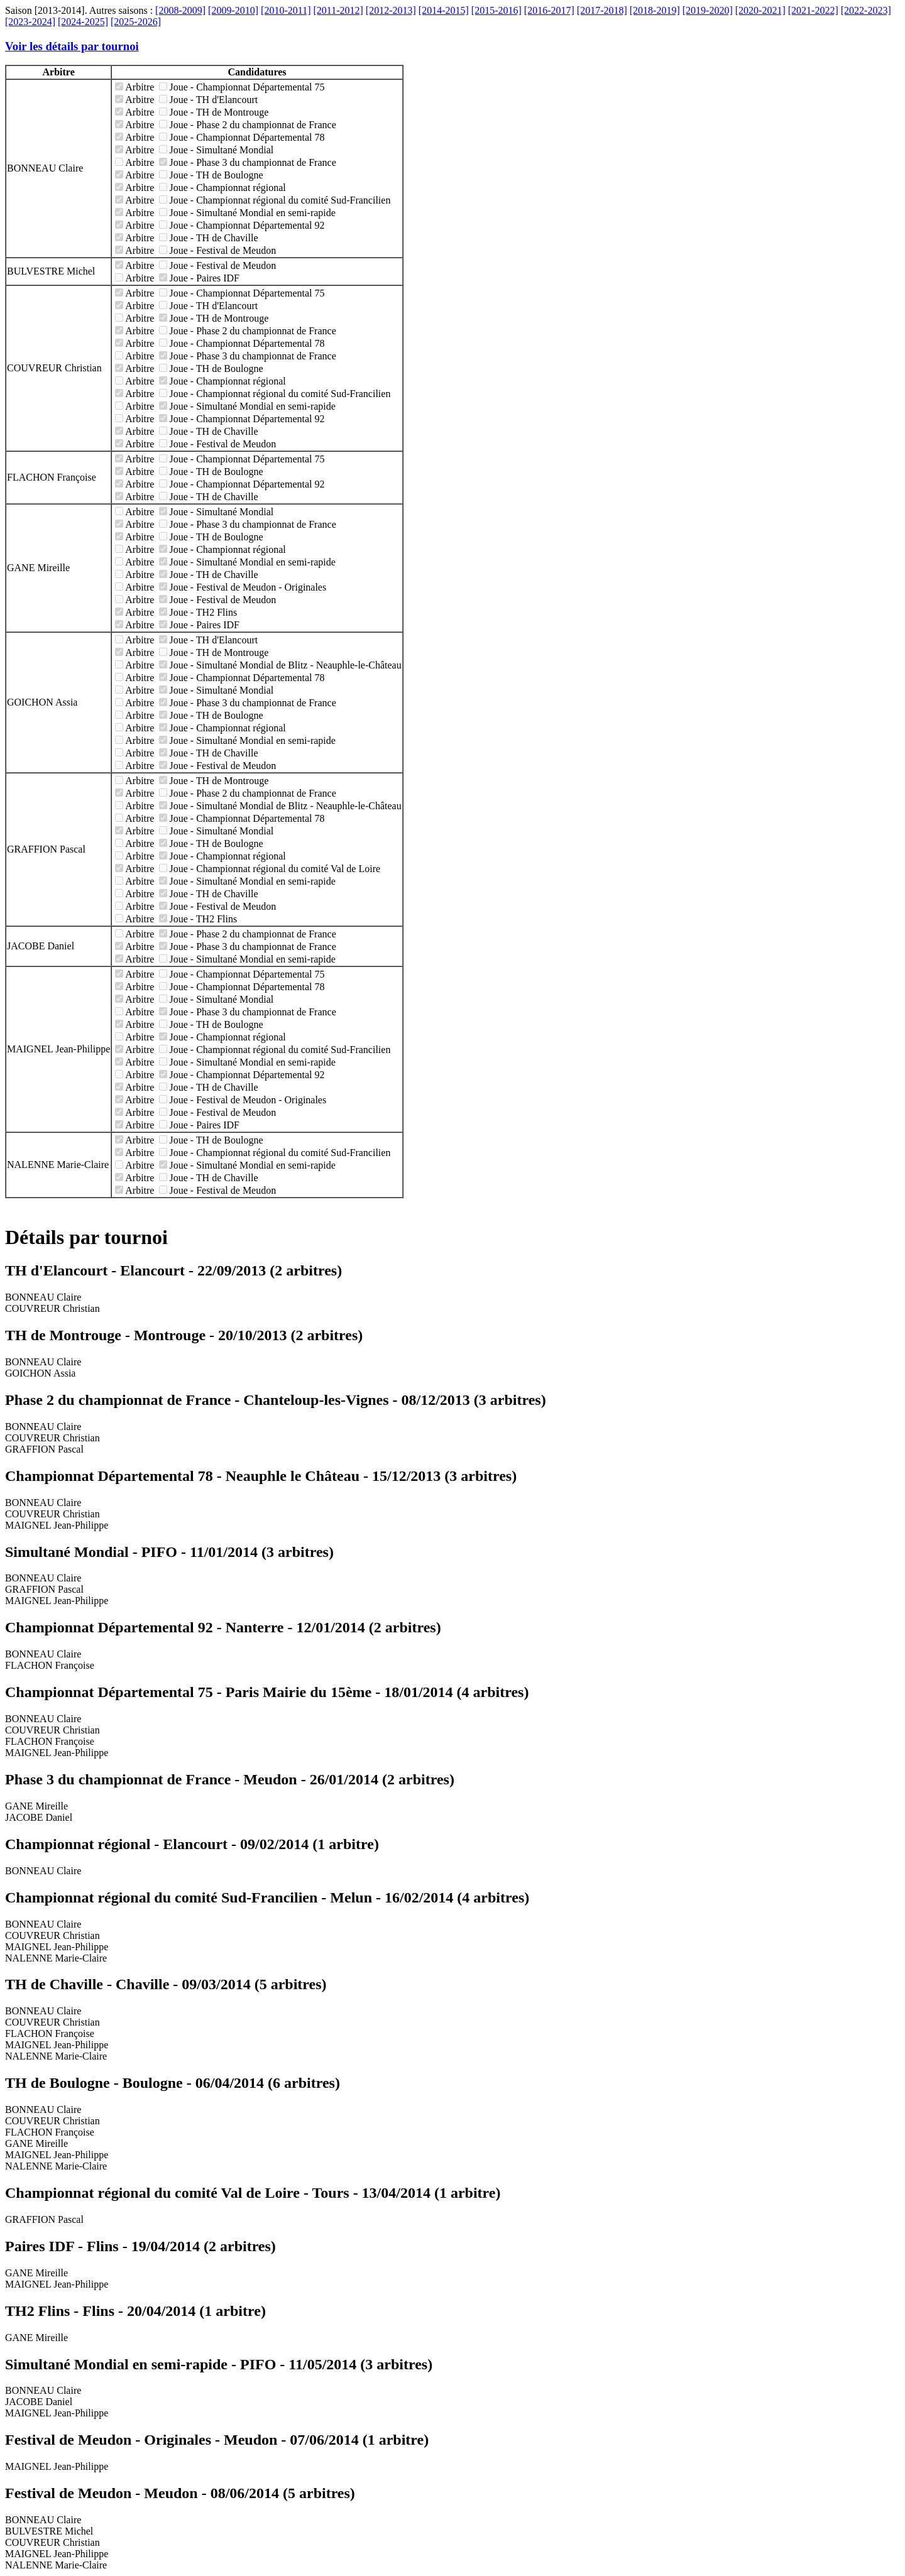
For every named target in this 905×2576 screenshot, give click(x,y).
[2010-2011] (285, 10)
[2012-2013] (391, 10)
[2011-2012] (338, 10)
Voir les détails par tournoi (72, 46)
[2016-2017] (549, 10)
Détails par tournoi (86, 1237)
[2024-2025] (83, 21)
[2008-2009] (180, 10)
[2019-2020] (708, 10)
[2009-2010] (233, 10)
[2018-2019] (655, 10)
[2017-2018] (602, 10)
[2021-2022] (813, 10)
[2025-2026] (136, 21)
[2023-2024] (30, 21)
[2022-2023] (866, 10)
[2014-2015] (444, 10)
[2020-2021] (760, 10)
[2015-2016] (496, 10)
